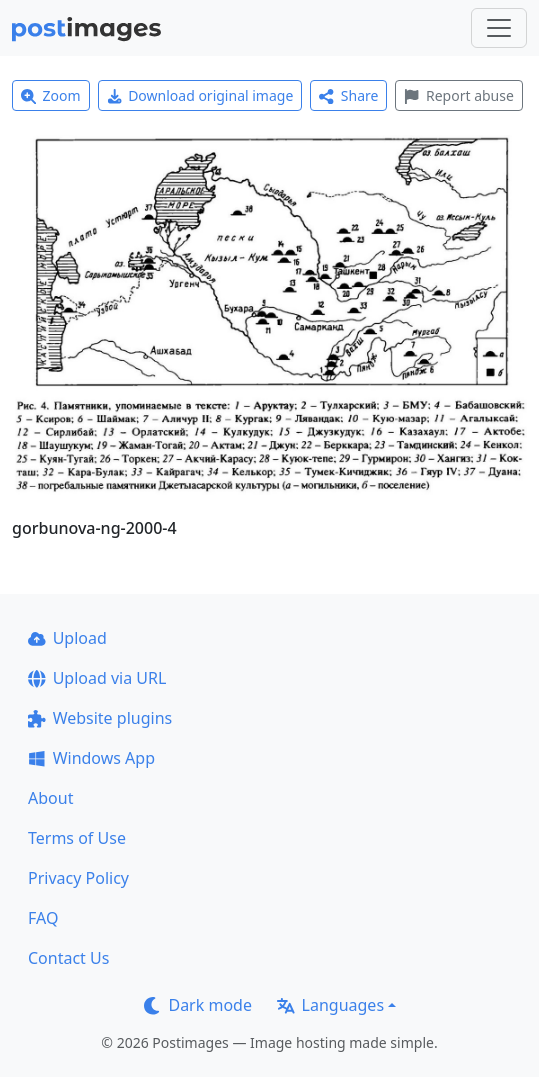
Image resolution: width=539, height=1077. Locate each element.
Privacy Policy (78, 878)
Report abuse (458, 95)
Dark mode (198, 1005)
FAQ (43, 918)
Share (348, 95)
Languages (330, 1005)
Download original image (200, 95)
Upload (67, 638)
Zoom (51, 95)
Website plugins (100, 718)
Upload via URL (97, 678)
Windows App (91, 758)
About (50, 798)
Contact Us (68, 958)
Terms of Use (77, 838)
